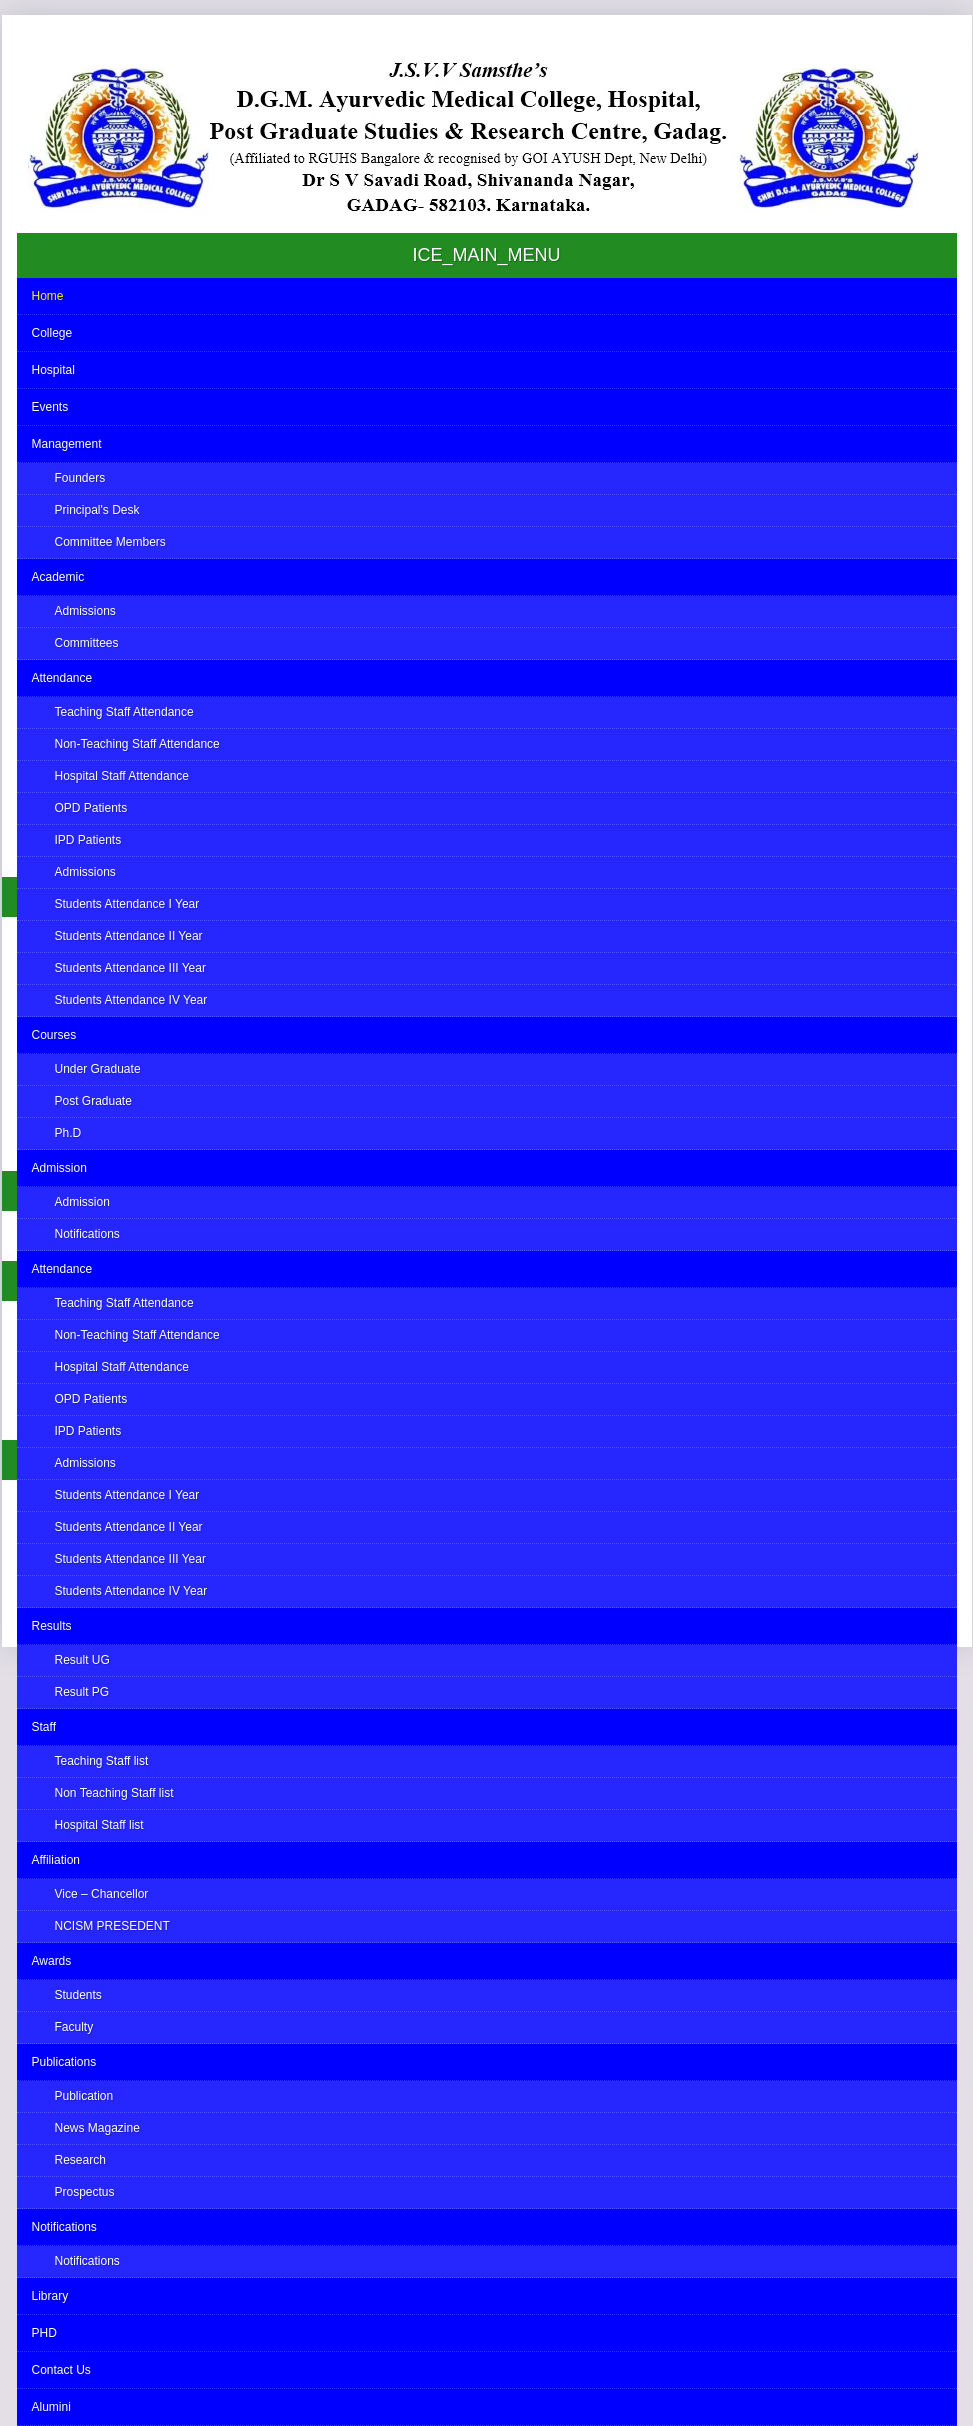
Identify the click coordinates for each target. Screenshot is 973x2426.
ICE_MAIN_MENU (486, 255)
